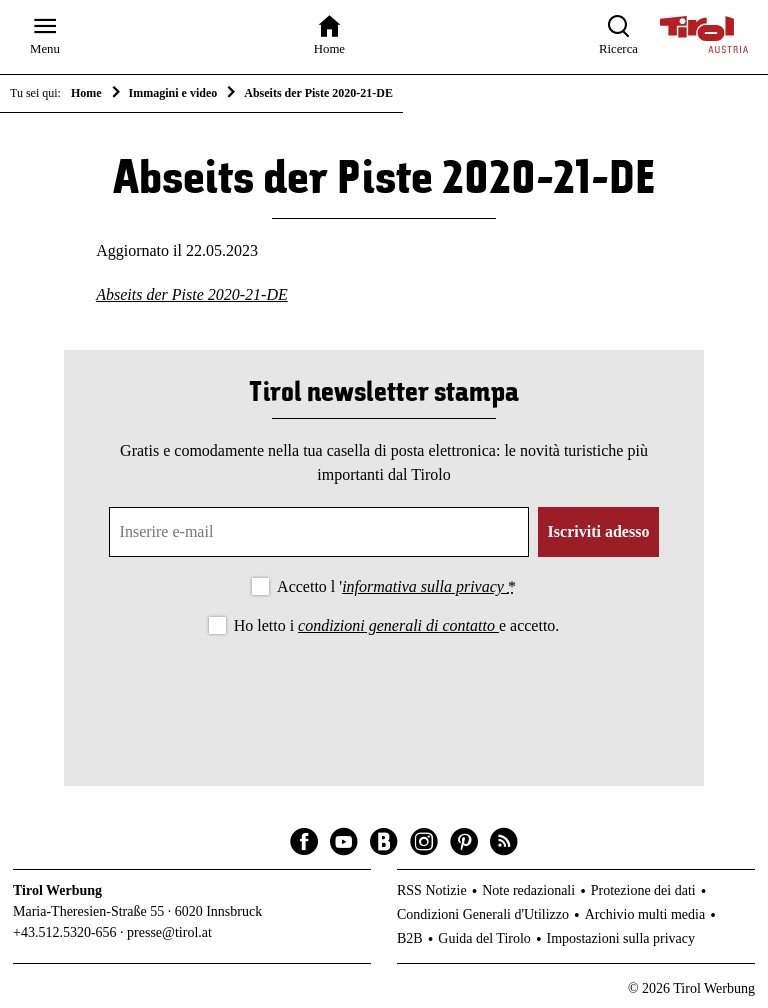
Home (86, 93)
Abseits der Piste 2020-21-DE (192, 294)
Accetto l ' (396, 586)
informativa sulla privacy (425, 586)
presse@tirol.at (169, 932)
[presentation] (384, 694)
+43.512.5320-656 (65, 932)
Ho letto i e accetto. (397, 625)
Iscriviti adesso (599, 531)
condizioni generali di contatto (398, 625)
